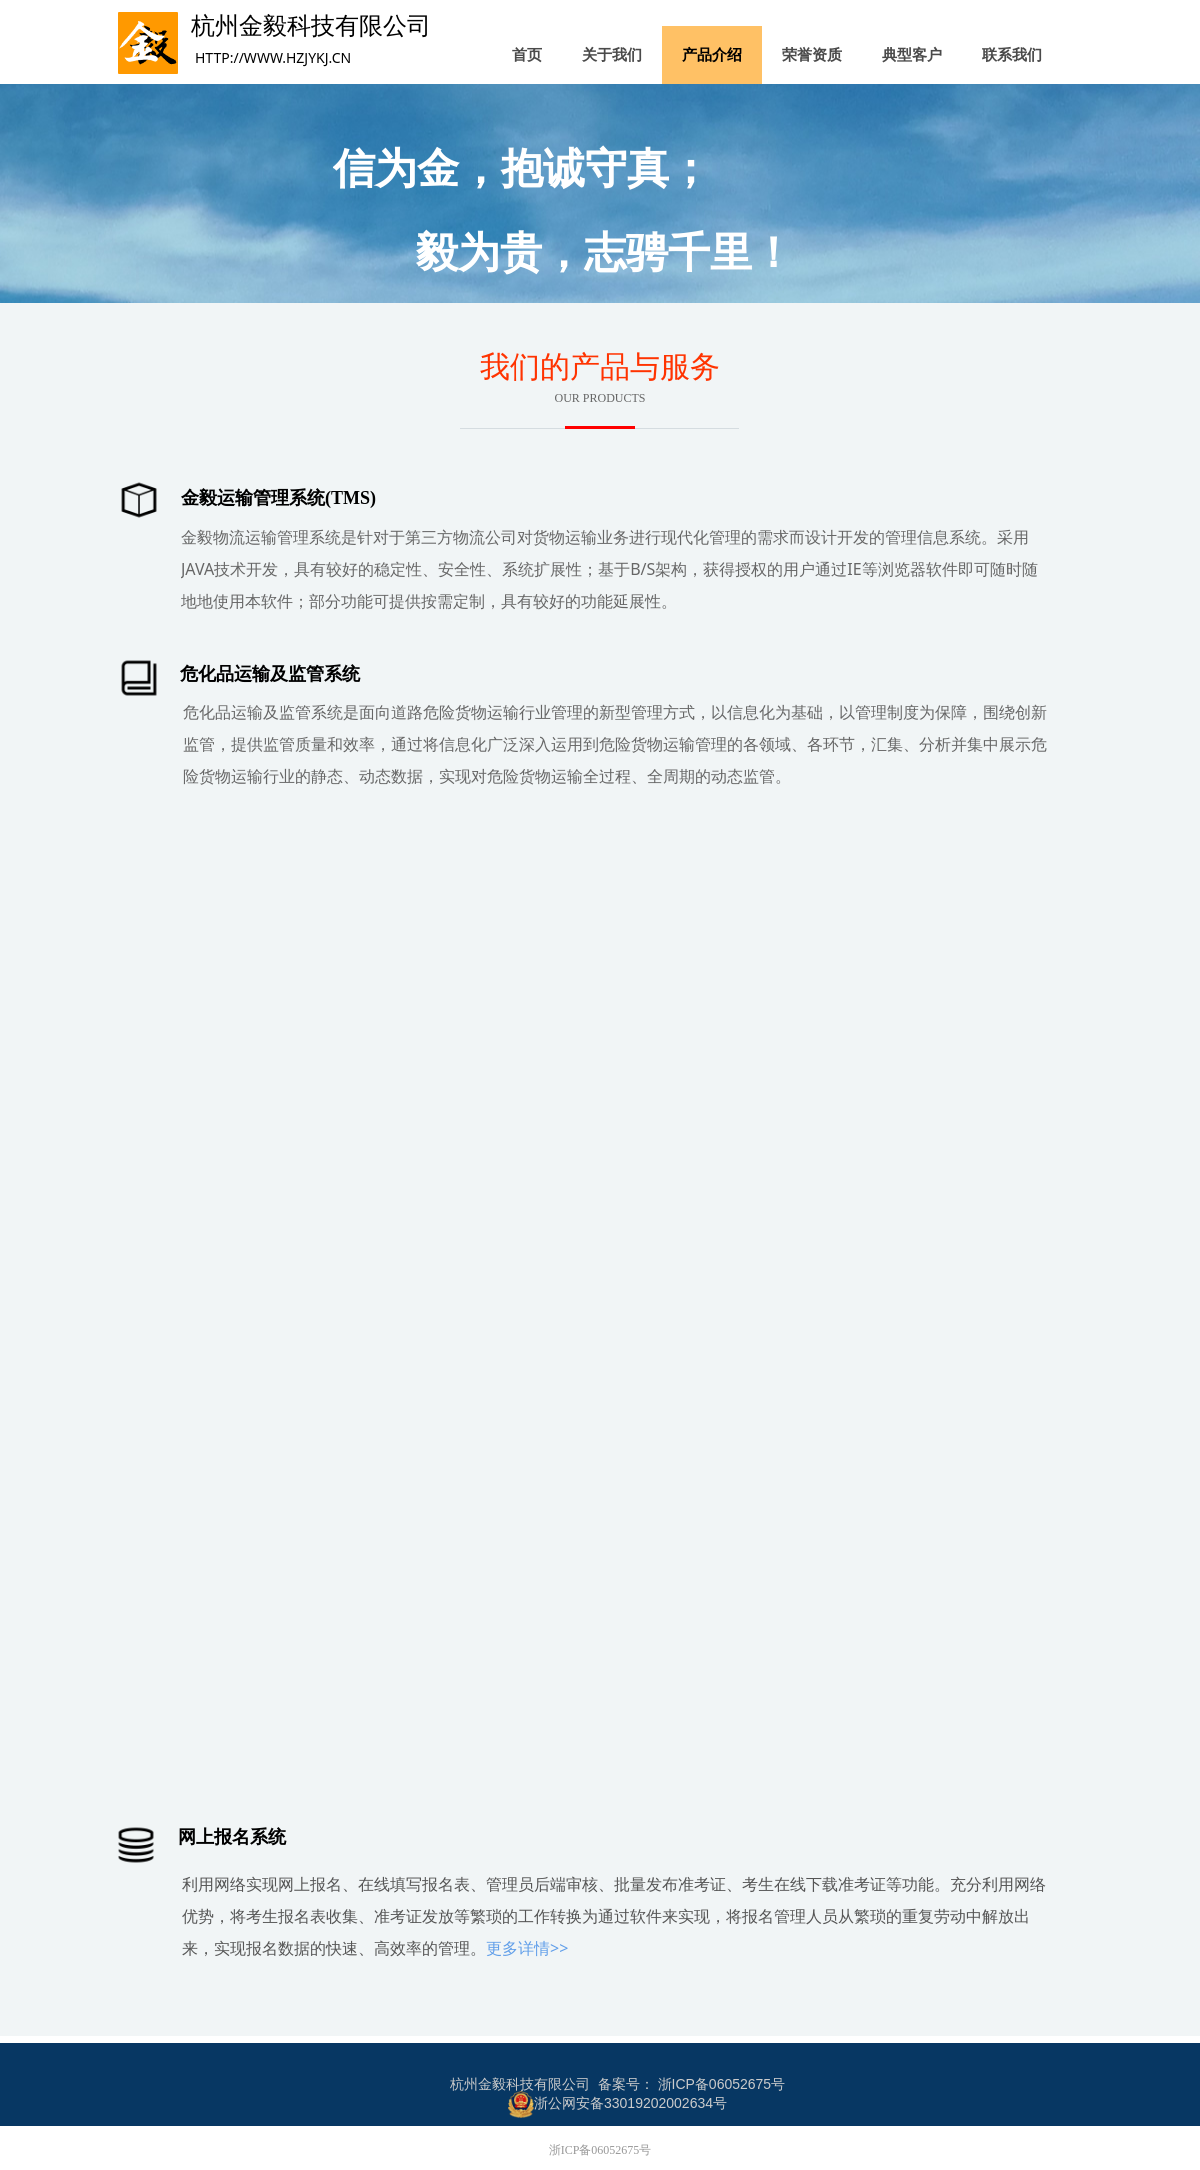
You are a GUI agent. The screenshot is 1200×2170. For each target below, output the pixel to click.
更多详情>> (527, 1948)
